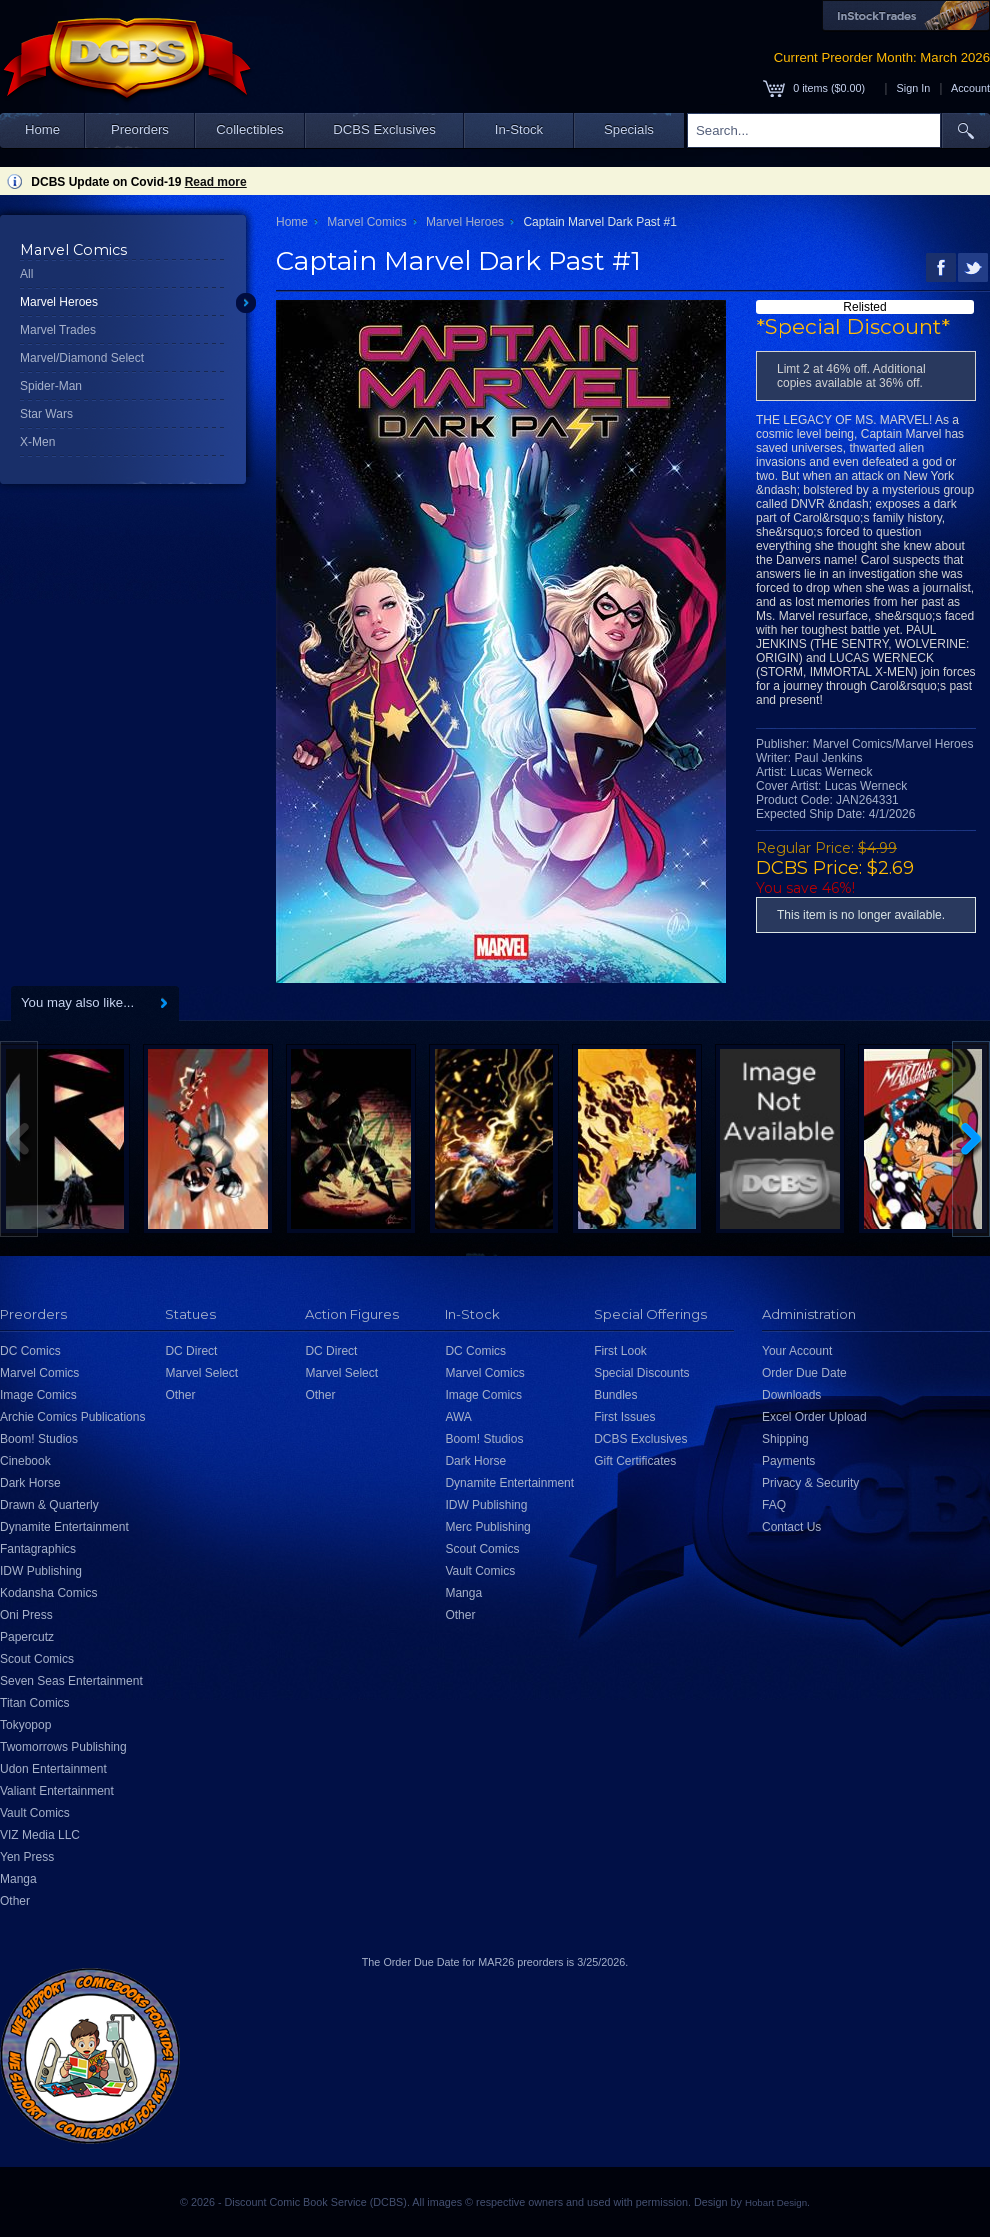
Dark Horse (30, 1483)
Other (15, 1901)
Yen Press (27, 1857)
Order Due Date (804, 1373)
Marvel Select (201, 1373)
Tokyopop (25, 1725)
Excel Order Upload (814, 1417)
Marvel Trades (58, 330)
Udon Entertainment (53, 1769)
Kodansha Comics (48, 1593)
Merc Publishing (487, 1527)
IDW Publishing (41, 1571)
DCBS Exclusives (384, 129)
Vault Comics (35, 1813)
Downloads (791, 1395)
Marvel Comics (366, 222)
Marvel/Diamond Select (82, 358)
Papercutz (27, 1637)
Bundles (615, 1395)
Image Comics (38, 1395)
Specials (629, 129)
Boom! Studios (39, 1439)
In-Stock (519, 129)
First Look (620, 1351)
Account (970, 88)
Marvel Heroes (59, 302)
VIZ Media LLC (40, 1835)
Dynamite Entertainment (64, 1527)
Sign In (914, 88)
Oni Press (26, 1615)
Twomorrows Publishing (63, 1747)
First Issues (624, 1417)
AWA (458, 1417)
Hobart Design (776, 2202)
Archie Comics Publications (72, 1417)
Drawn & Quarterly (49, 1505)
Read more (216, 182)
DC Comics (30, 1351)
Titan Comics (35, 1703)
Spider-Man (51, 386)
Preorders (140, 129)
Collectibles (249, 129)
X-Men (37, 442)
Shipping (785, 1439)
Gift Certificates (635, 1461)
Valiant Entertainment (57, 1791)
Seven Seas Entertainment (71, 1681)
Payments (788, 1461)
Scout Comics (37, 1659)
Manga (18, 1879)
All (26, 274)
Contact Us (791, 1527)
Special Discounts (641, 1373)
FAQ (774, 1505)
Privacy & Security (810, 1483)
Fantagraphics (38, 1549)
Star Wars (46, 414)
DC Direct (191, 1351)
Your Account (797, 1351)
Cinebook (25, 1461)
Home (42, 129)
